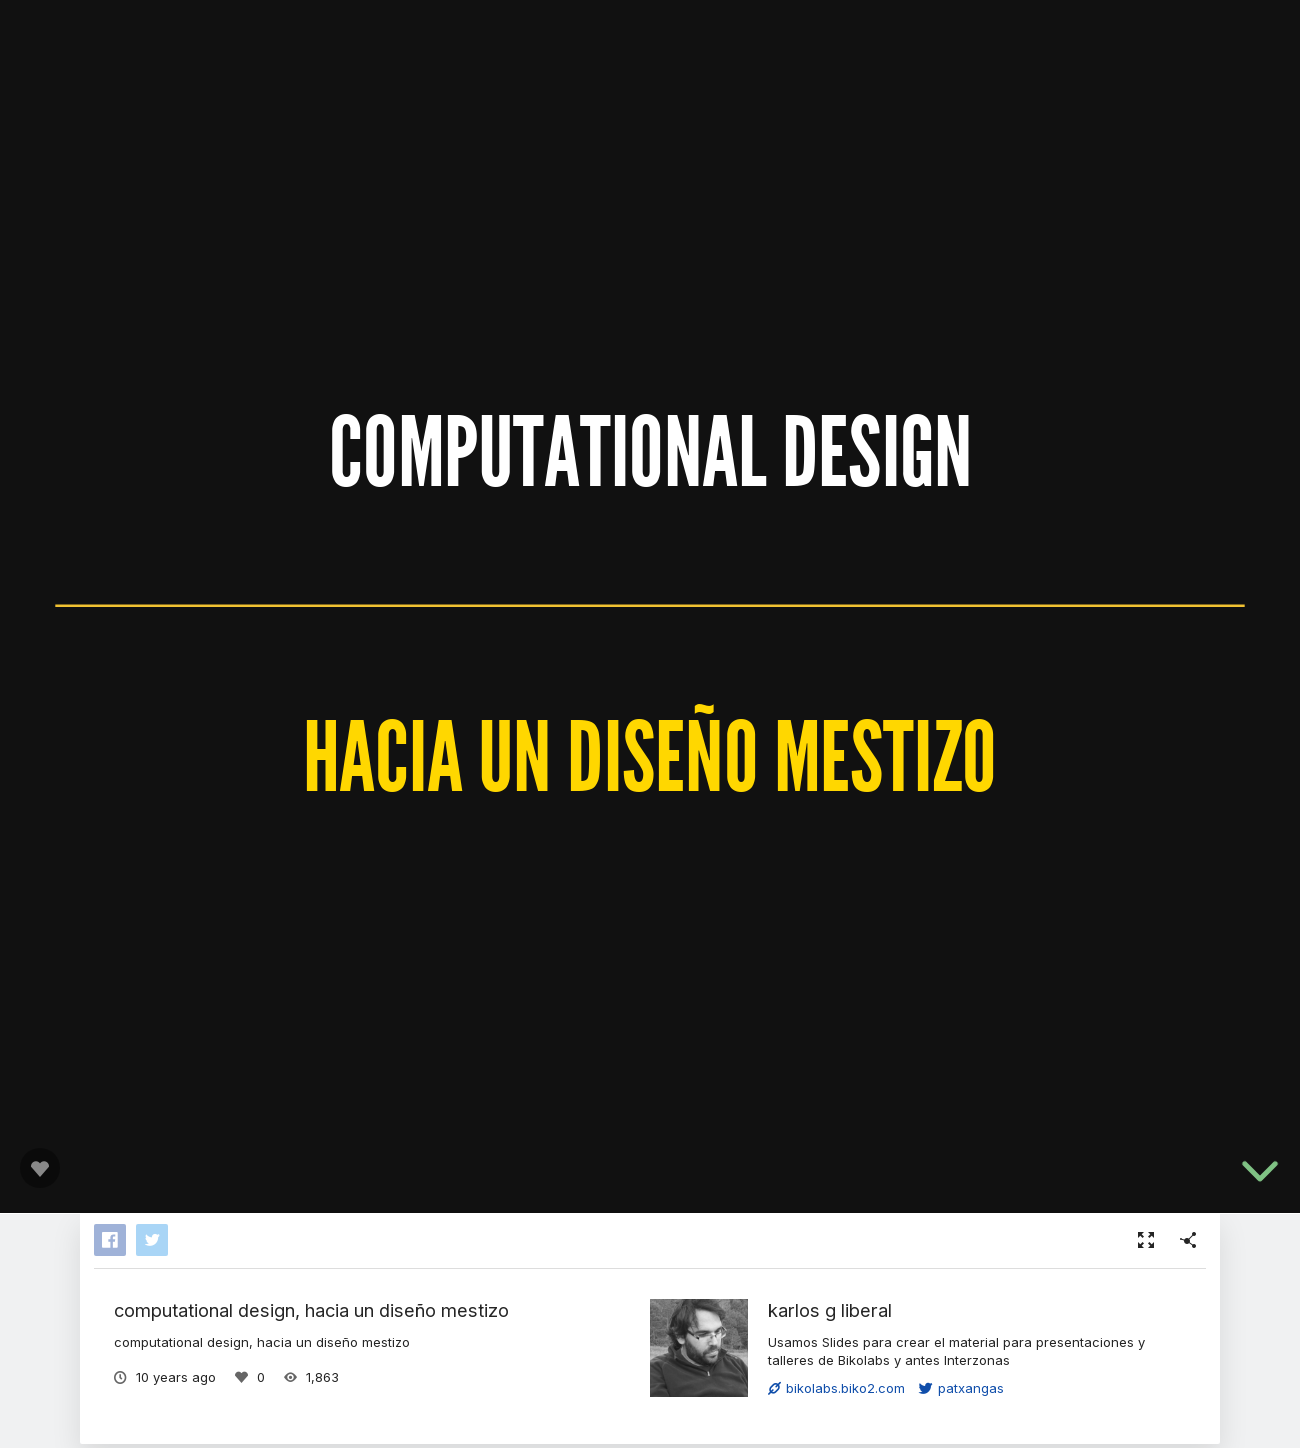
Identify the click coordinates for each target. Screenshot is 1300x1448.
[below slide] (1260, 1175)
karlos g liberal (830, 1310)
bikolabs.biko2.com (836, 1388)
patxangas (961, 1388)
